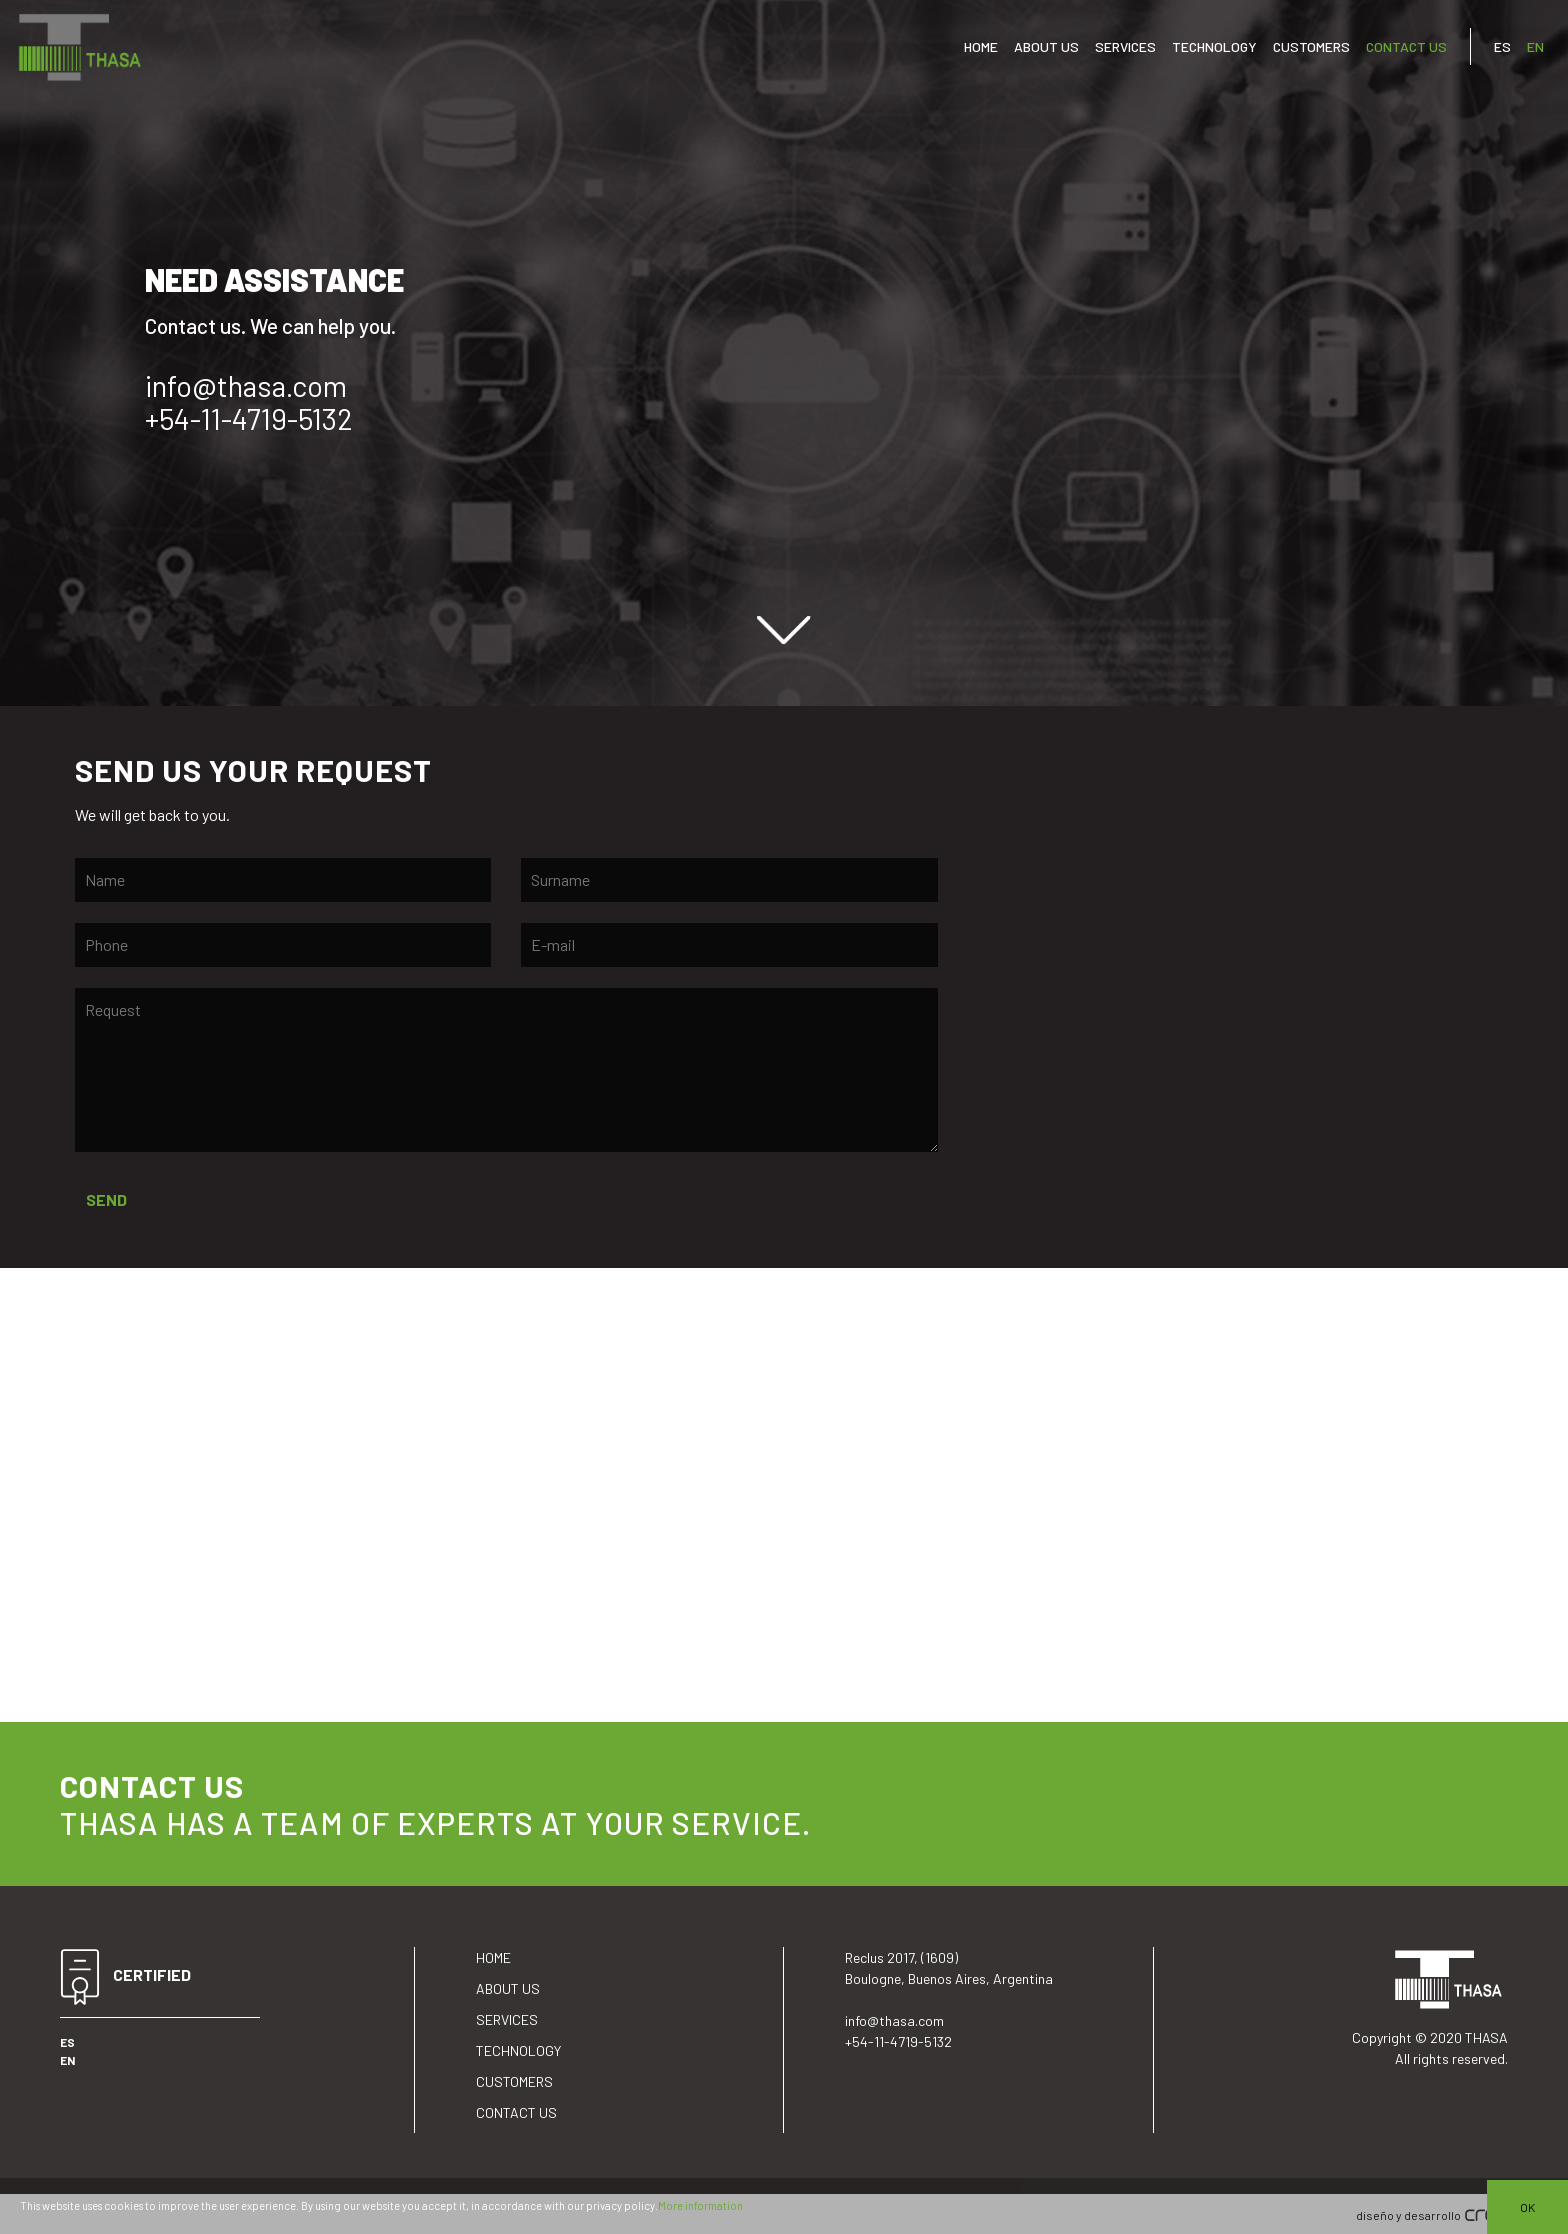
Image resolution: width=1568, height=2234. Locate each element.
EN (1535, 46)
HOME (981, 46)
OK (1527, 2207)
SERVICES (1125, 46)
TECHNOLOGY (1214, 46)
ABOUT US (1046, 46)
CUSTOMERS (1311, 46)
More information (700, 2205)
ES (1502, 46)
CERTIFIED (125, 1977)
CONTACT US (1406, 46)
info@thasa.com (246, 385)
